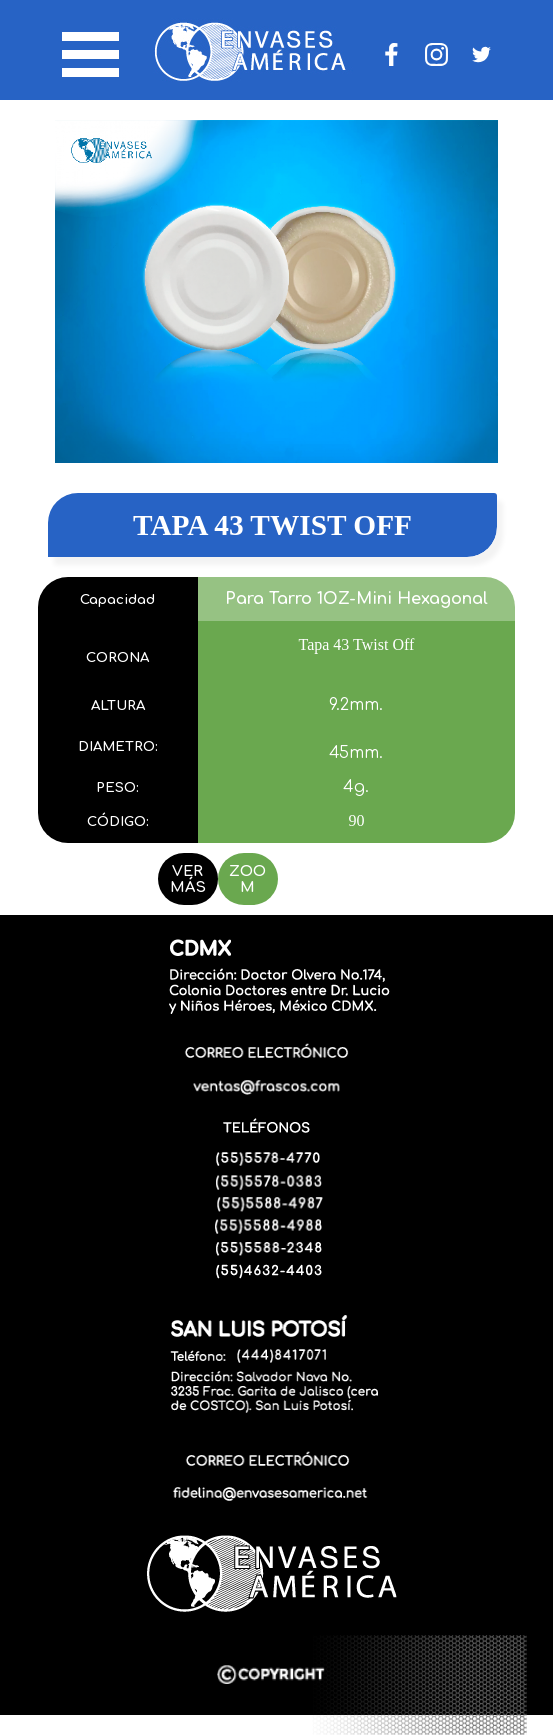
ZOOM (247, 879)
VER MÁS (188, 879)
